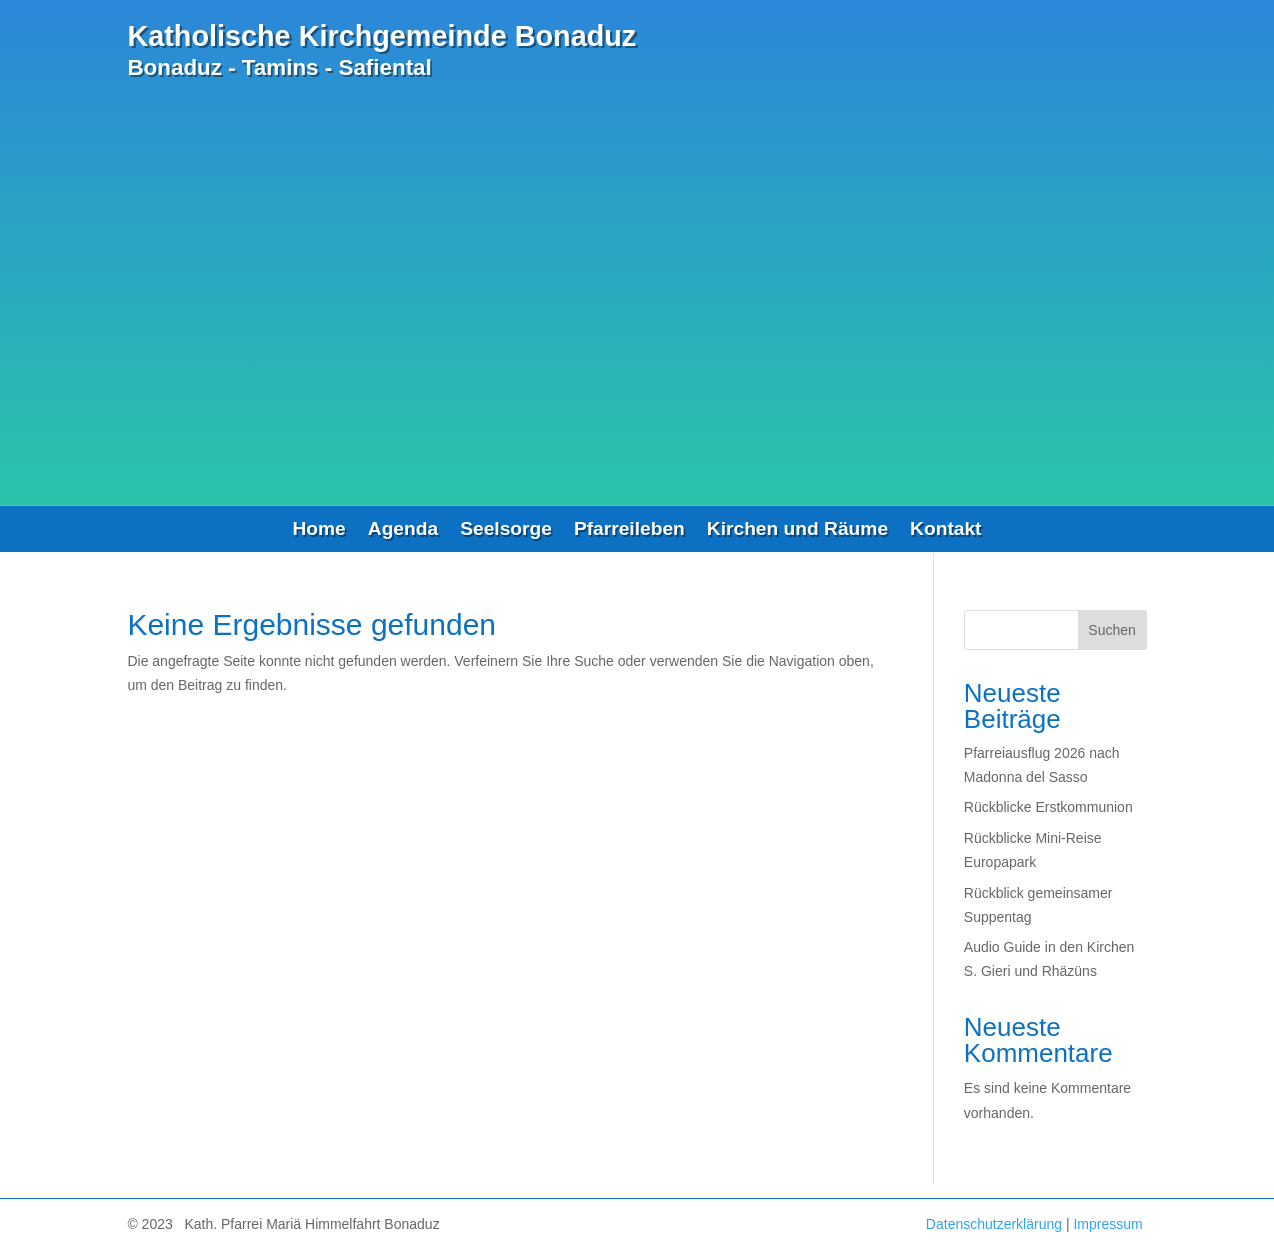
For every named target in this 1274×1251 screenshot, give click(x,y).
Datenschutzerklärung (994, 1224)
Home (318, 530)
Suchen (1111, 630)
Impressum (1107, 1224)
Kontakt (945, 530)
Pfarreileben (629, 530)
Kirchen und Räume (797, 530)
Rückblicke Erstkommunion (1048, 807)
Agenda (403, 530)
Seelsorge (506, 530)
